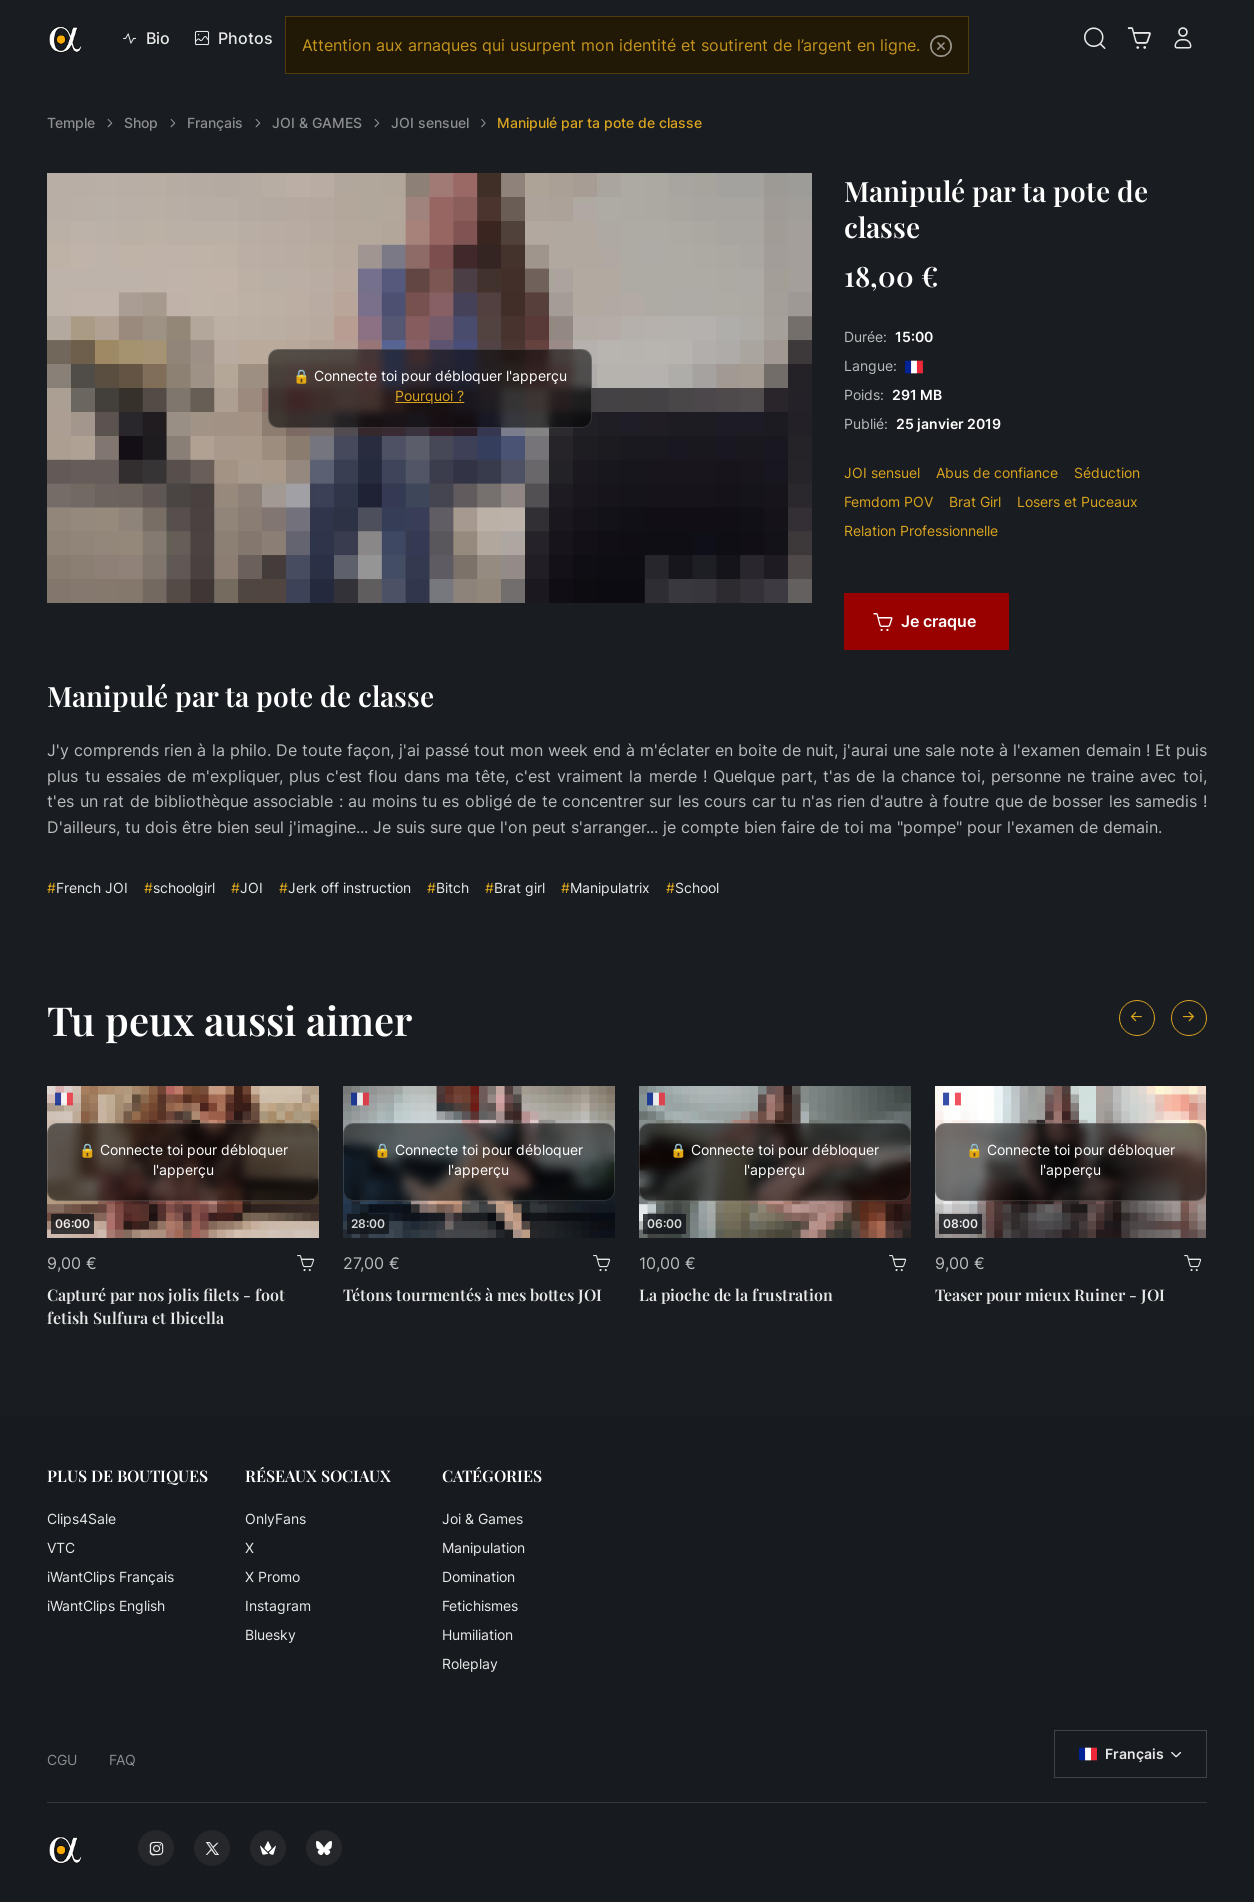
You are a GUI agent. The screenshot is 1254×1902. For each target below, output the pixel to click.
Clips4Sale (81, 1518)
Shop (141, 122)
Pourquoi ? (429, 396)
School (692, 887)
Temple (71, 122)
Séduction (1107, 472)
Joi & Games (482, 1518)
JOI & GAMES (317, 122)
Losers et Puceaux (1077, 501)
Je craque (924, 621)
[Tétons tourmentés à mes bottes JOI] (479, 1162)
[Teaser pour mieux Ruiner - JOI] (1071, 1162)
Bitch (448, 887)
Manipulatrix (605, 887)
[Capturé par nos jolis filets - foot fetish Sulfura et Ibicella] (183, 1162)
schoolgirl (179, 887)
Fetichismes (480, 1605)
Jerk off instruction (345, 887)
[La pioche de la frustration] (775, 1162)
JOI (247, 887)
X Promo (272, 1576)
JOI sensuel (430, 122)
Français (215, 122)
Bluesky (270, 1634)
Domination (478, 1576)
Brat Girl (975, 501)
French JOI (87, 887)
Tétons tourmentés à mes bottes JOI (472, 1294)
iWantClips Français (110, 1576)
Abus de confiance (997, 472)
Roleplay (470, 1663)
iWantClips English (106, 1605)
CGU (62, 1759)
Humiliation (477, 1634)
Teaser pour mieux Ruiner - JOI (1050, 1294)
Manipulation (483, 1547)
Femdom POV (888, 501)
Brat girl (515, 887)
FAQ (122, 1759)
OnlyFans (275, 1518)
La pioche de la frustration (736, 1294)
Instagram (278, 1605)
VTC (61, 1547)
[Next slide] (1189, 1018)
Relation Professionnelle (921, 530)
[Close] (941, 46)
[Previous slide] (1137, 1018)
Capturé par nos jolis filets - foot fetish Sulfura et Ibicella (166, 1305)
